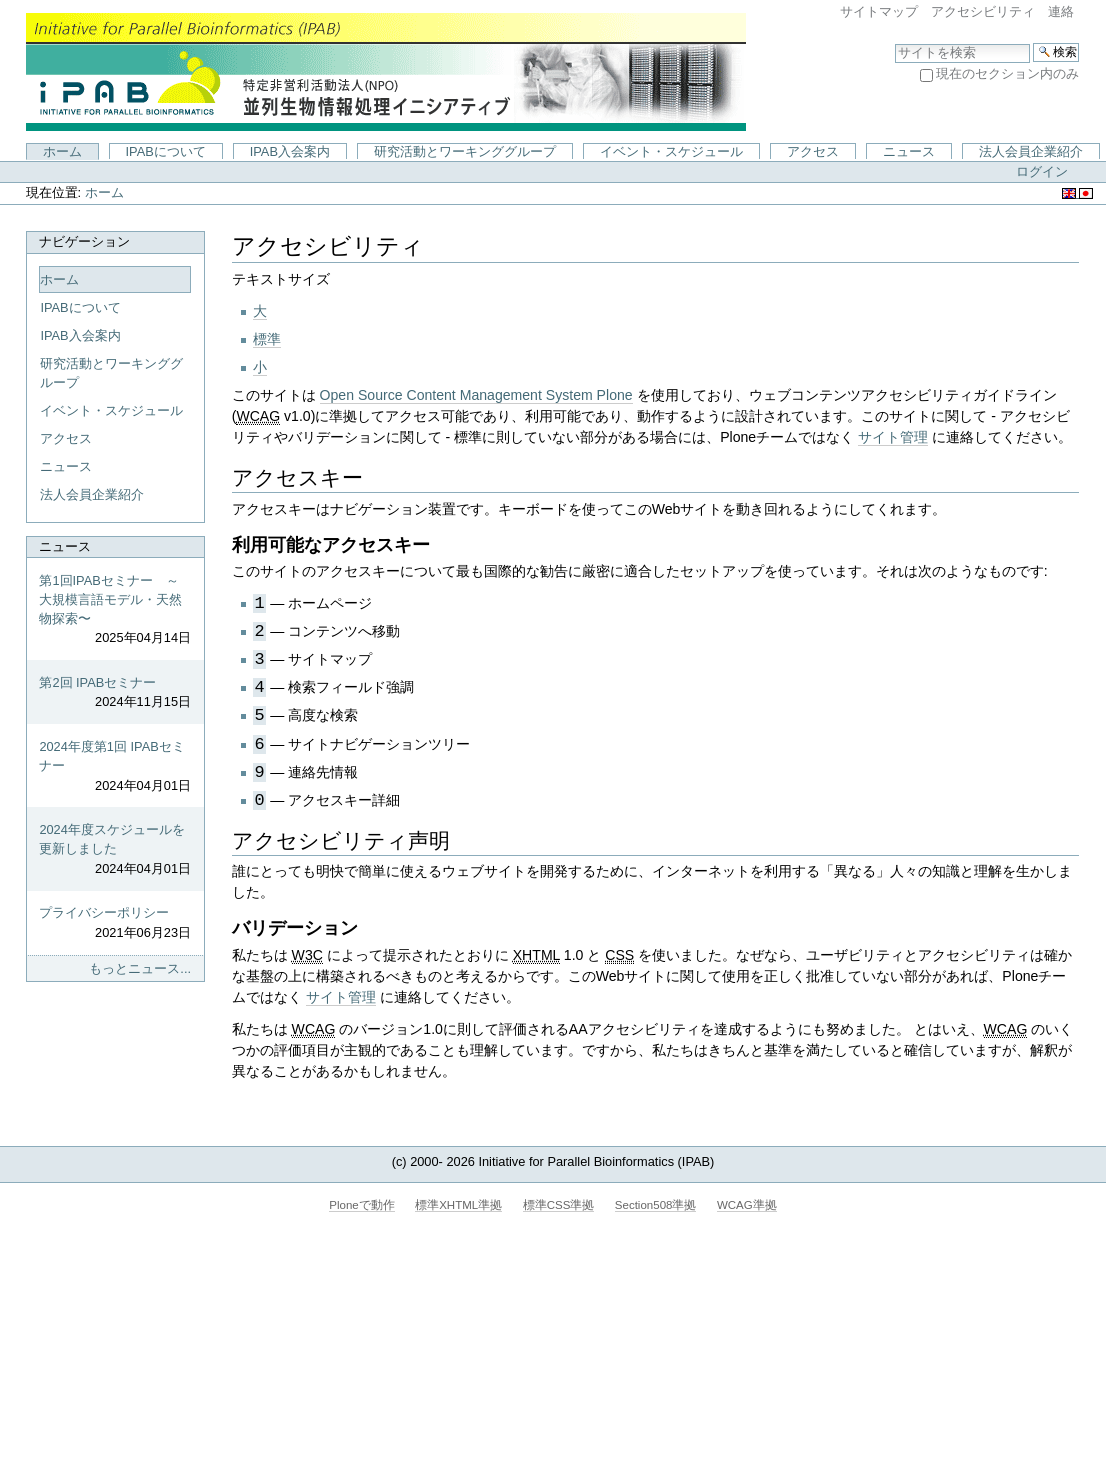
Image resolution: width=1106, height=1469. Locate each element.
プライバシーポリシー (115, 923)
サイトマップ (879, 11)
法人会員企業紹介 (1031, 151)
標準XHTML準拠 (458, 1205)
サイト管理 (893, 437)
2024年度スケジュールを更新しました (115, 850)
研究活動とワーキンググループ (465, 151)
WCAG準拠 (747, 1205)
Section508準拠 (656, 1205)
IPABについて (166, 151)
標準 (267, 339)
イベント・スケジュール (671, 151)
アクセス (813, 151)
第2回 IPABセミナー (115, 693)
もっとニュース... (140, 968)
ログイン (1042, 171)
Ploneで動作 (361, 1205)
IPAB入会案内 (290, 151)
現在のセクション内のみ (1007, 73)
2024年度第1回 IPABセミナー (115, 767)
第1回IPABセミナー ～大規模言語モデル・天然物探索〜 (115, 610)
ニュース (909, 151)
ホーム (62, 151)
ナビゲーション (84, 241)
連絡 (1061, 11)
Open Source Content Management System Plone (476, 395)
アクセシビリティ (983, 11)
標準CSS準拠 (559, 1205)
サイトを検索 (894, 42)
